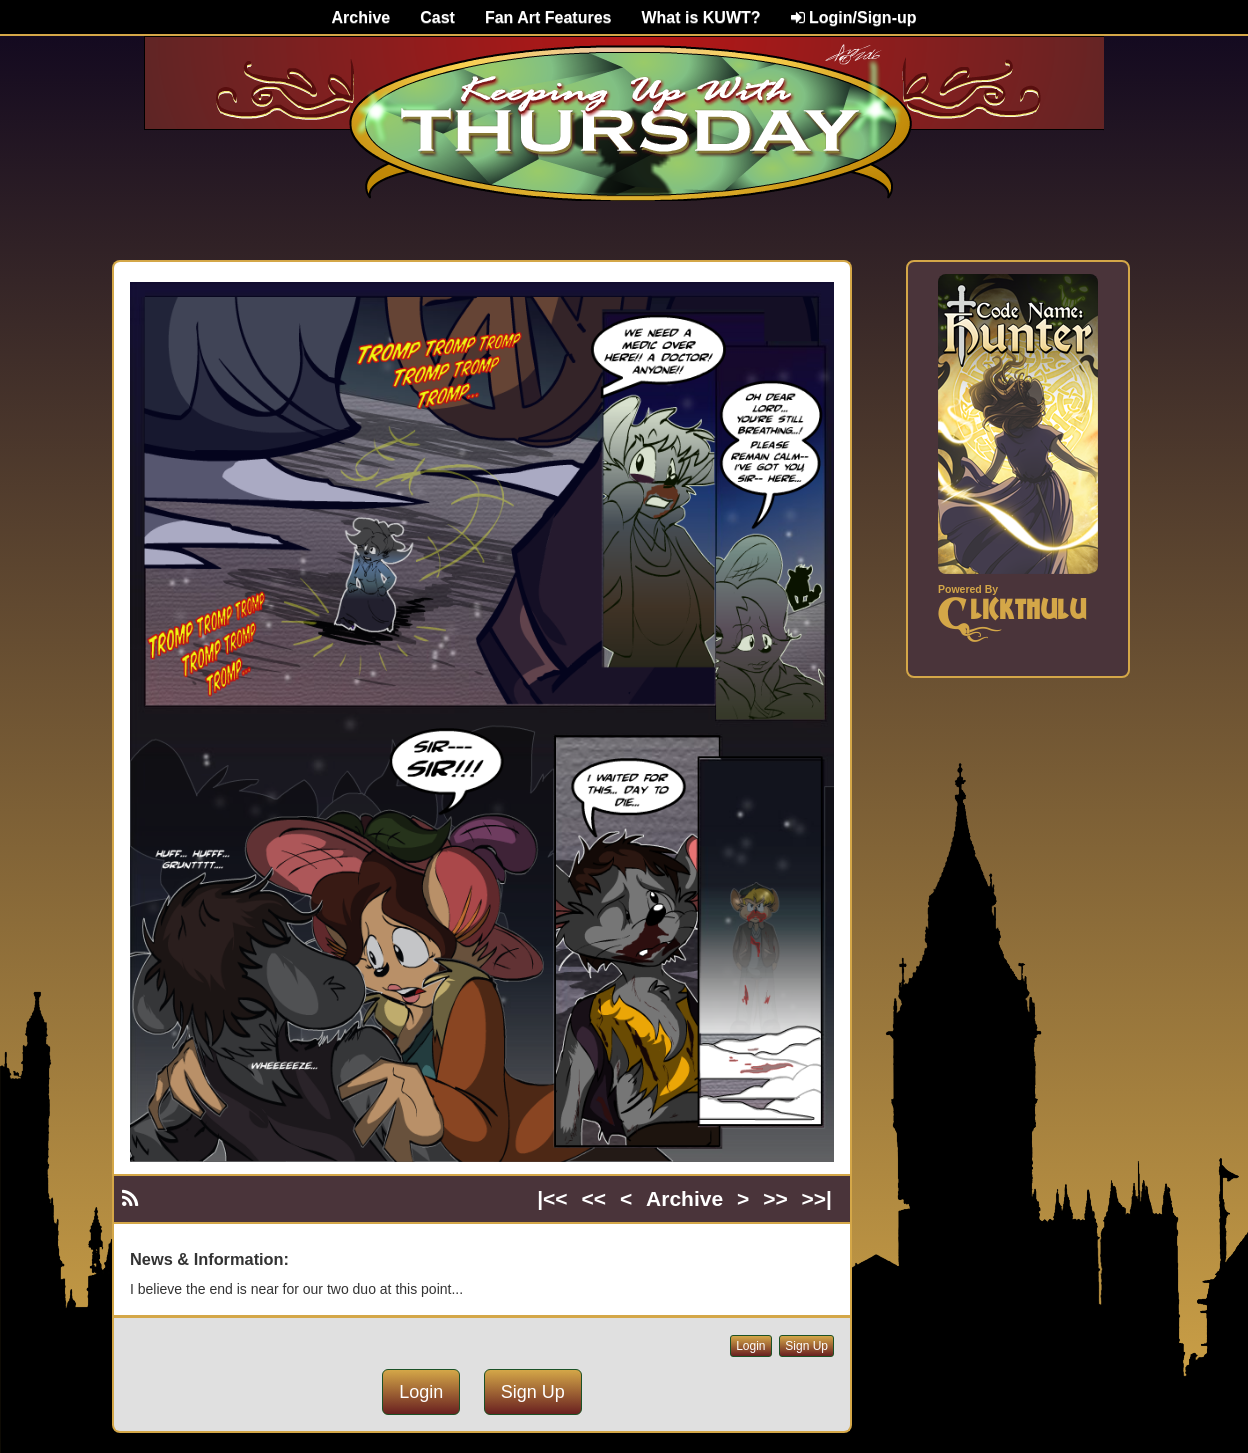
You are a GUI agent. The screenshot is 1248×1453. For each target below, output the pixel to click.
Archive (361, 17)
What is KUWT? (700, 17)
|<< (552, 1198)
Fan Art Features (548, 17)
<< (594, 1198)
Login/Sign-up (854, 17)
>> (775, 1198)
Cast (437, 17)
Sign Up (806, 1346)
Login (750, 1346)
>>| (817, 1198)
